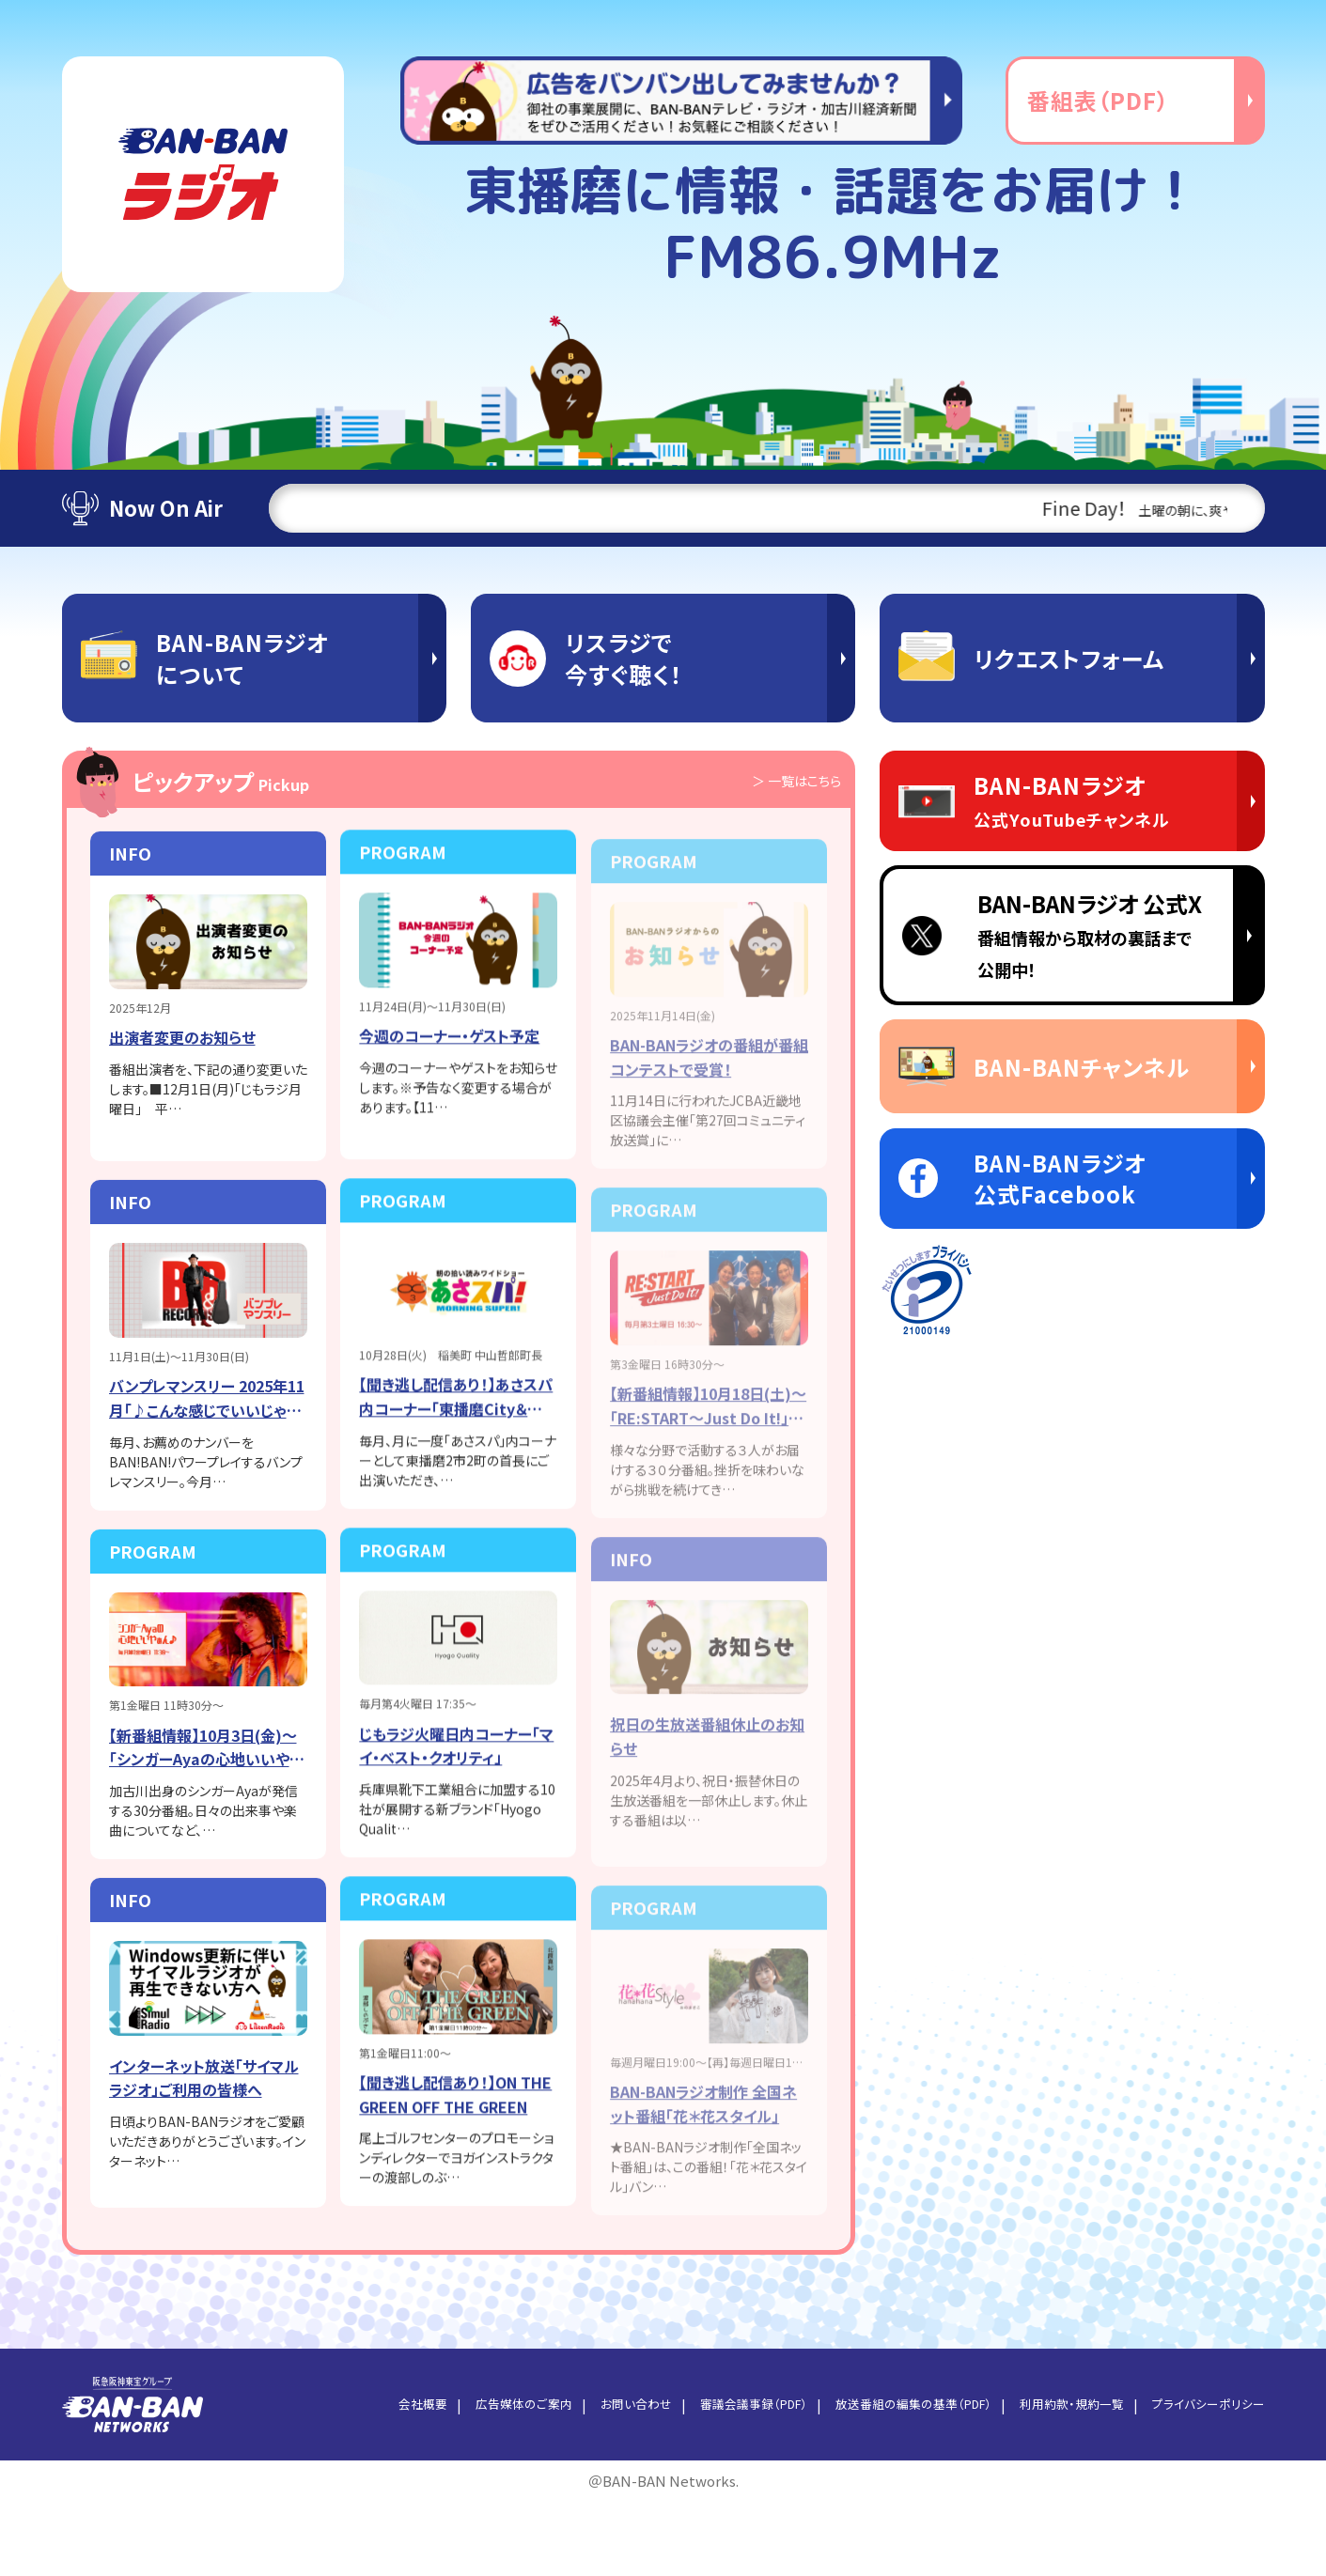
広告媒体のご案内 (479, 2477)
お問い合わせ (596, 2477)
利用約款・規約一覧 (1060, 2477)
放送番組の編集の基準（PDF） (892, 2477)
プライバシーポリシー (1205, 2477)
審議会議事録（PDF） (721, 2477)
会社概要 (373, 2477)
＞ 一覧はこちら (789, 781)
